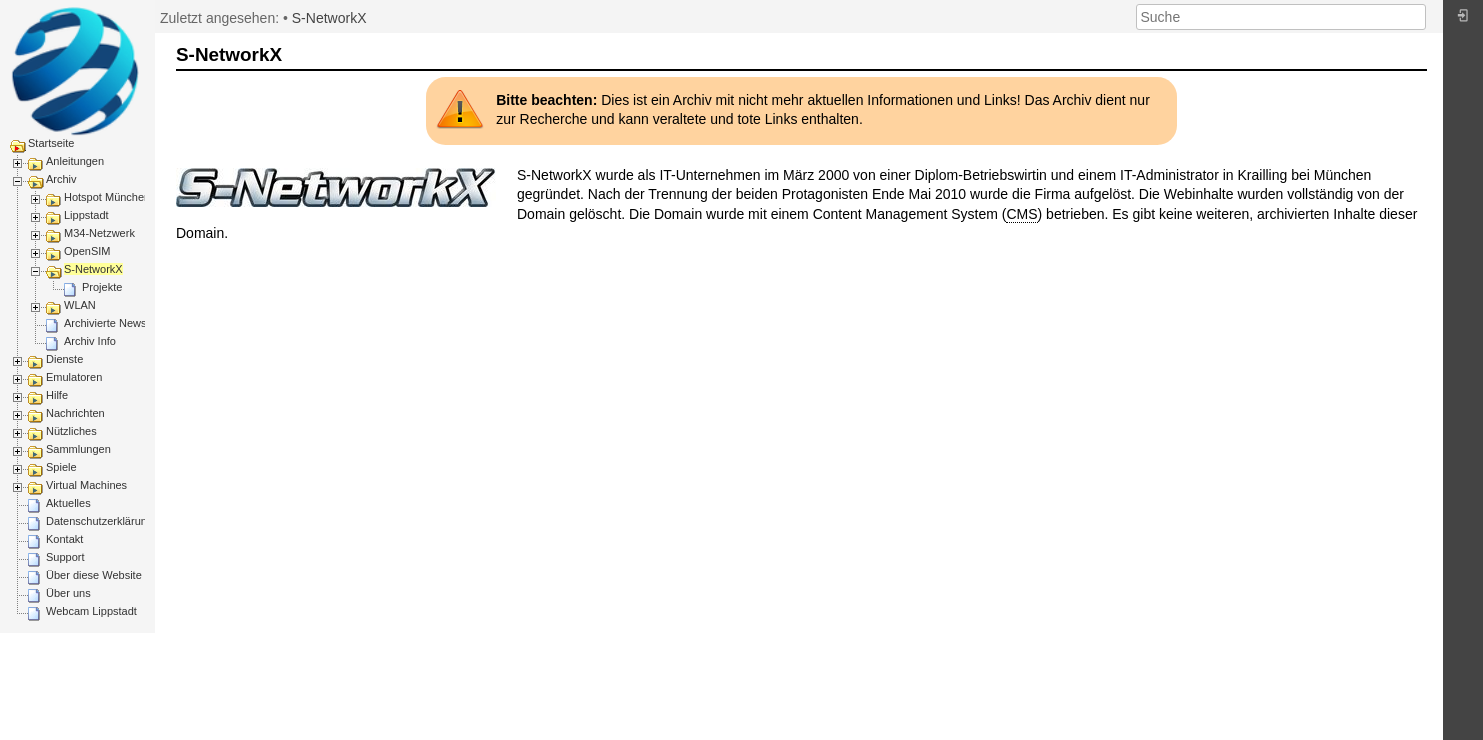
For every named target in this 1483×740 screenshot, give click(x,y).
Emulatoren (74, 377)
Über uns (68, 593)
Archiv (61, 179)
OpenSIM (87, 251)
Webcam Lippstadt (91, 611)
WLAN (80, 305)
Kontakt (64, 539)
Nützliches (71, 431)
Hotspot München (107, 197)
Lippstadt (86, 215)
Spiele (61, 467)
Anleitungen (75, 161)
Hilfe (57, 395)
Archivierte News (105, 323)
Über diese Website (94, 575)
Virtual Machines (86, 485)
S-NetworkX (93, 269)
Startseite (51, 143)
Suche (1415, 17)
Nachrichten (75, 413)
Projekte (102, 287)
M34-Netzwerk (99, 233)
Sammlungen (78, 449)
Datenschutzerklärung (99, 521)
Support (65, 557)
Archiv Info (90, 341)
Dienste (64, 359)
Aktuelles (68, 503)
